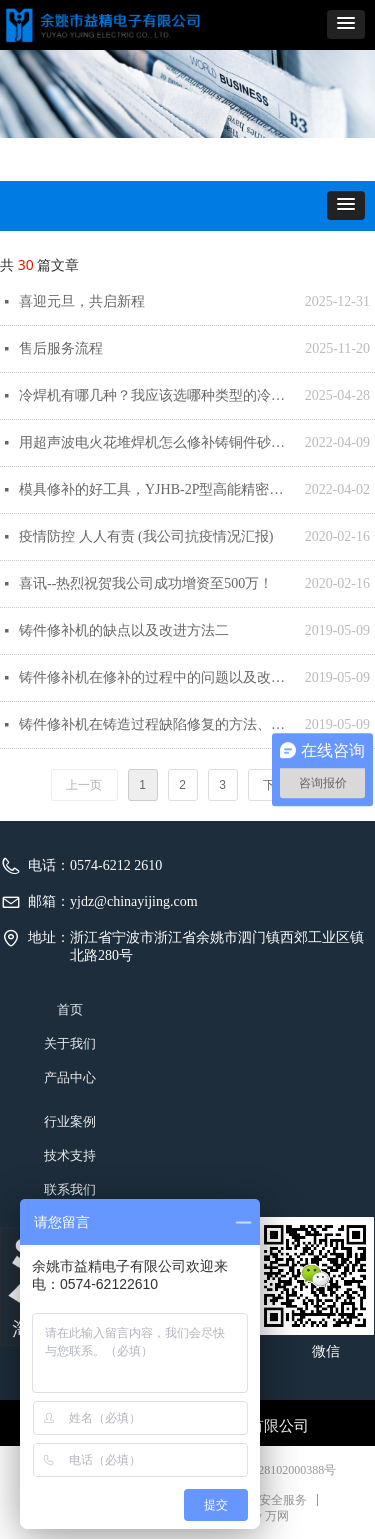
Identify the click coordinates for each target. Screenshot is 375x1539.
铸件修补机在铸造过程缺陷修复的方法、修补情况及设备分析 (157, 724)
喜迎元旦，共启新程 (82, 301)
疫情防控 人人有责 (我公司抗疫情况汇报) (146, 536)
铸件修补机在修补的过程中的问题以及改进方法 (157, 677)
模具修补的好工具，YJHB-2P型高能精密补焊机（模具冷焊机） (157, 489)
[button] (346, 24)
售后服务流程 (61, 348)
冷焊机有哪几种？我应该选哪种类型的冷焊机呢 (157, 395)
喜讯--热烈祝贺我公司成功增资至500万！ (146, 583)
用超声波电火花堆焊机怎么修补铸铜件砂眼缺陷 (157, 442)
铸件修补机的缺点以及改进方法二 (124, 630)
